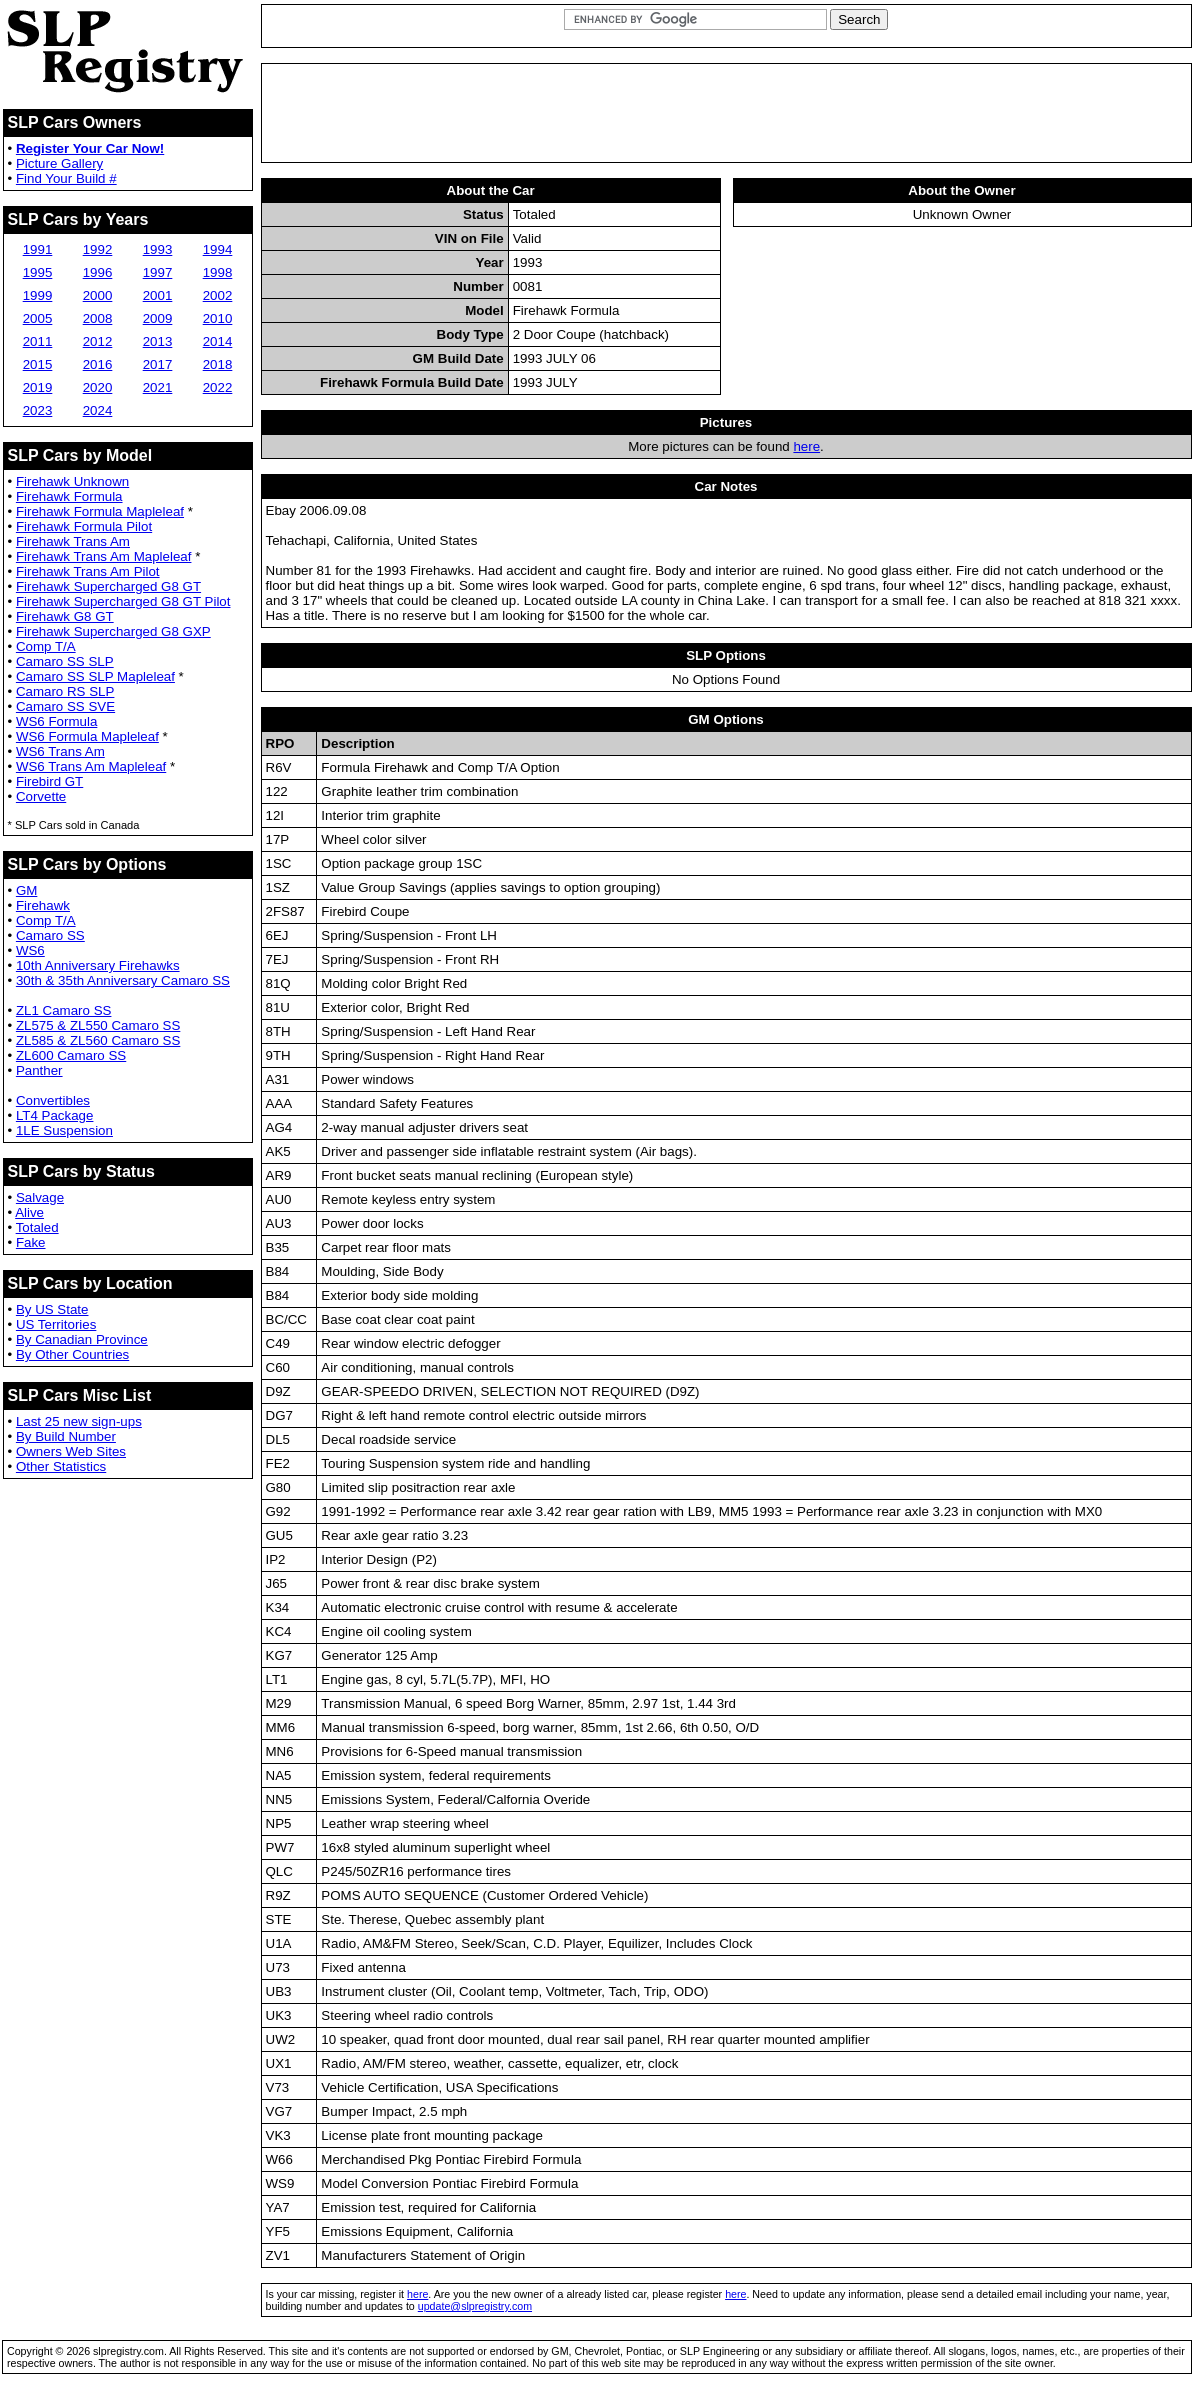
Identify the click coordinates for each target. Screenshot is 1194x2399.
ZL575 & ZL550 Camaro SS (98, 1025)
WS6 (30, 950)
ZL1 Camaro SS (64, 1010)
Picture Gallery (59, 163)
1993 (158, 249)
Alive (29, 1212)
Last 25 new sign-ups (79, 1421)
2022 (218, 387)
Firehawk (43, 905)
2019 (38, 387)
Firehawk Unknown (72, 481)
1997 (158, 272)
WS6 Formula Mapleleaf (87, 736)
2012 (98, 341)
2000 (98, 295)
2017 (158, 364)
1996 (98, 272)
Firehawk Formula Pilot (84, 526)
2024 (98, 410)
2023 (38, 410)
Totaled (37, 1227)
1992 (98, 249)
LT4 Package (55, 1115)
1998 (218, 272)
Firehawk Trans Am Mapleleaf (104, 556)
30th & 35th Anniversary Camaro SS (123, 980)
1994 (218, 249)
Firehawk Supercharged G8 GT (108, 586)
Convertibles (53, 1100)
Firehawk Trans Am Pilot (88, 571)
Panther (39, 1070)
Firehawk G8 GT (65, 616)
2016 (98, 364)
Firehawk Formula (69, 496)
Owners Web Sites (71, 1451)
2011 (38, 341)
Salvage (40, 1197)
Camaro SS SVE (65, 706)
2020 (98, 387)
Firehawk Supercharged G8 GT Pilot (123, 601)
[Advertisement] (726, 113)
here (806, 446)
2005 (38, 318)
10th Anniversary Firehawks (98, 965)
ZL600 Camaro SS (71, 1055)
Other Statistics (61, 1466)
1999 (38, 295)
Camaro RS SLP (65, 691)
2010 (218, 318)
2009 (158, 318)
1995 (38, 272)
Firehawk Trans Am (73, 541)
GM (26, 890)
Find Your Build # (66, 178)
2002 (218, 295)
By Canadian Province (82, 1339)
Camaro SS (50, 935)
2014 (218, 341)
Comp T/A (46, 646)
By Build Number (66, 1436)
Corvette (41, 796)
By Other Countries (72, 1354)
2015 (38, 364)
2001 (158, 295)
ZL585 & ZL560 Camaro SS (98, 1040)
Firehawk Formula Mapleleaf (100, 511)
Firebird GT (49, 781)
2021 (158, 387)
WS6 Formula (56, 721)
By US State (52, 1309)
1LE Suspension (64, 1130)
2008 (98, 318)
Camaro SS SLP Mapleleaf (95, 676)
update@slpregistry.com (475, 2306)
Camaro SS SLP (65, 661)
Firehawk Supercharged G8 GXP (113, 631)
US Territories (56, 1324)
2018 (218, 364)
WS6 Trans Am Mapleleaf (91, 766)
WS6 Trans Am (60, 751)
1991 (38, 249)
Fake (31, 1242)
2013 (158, 341)
